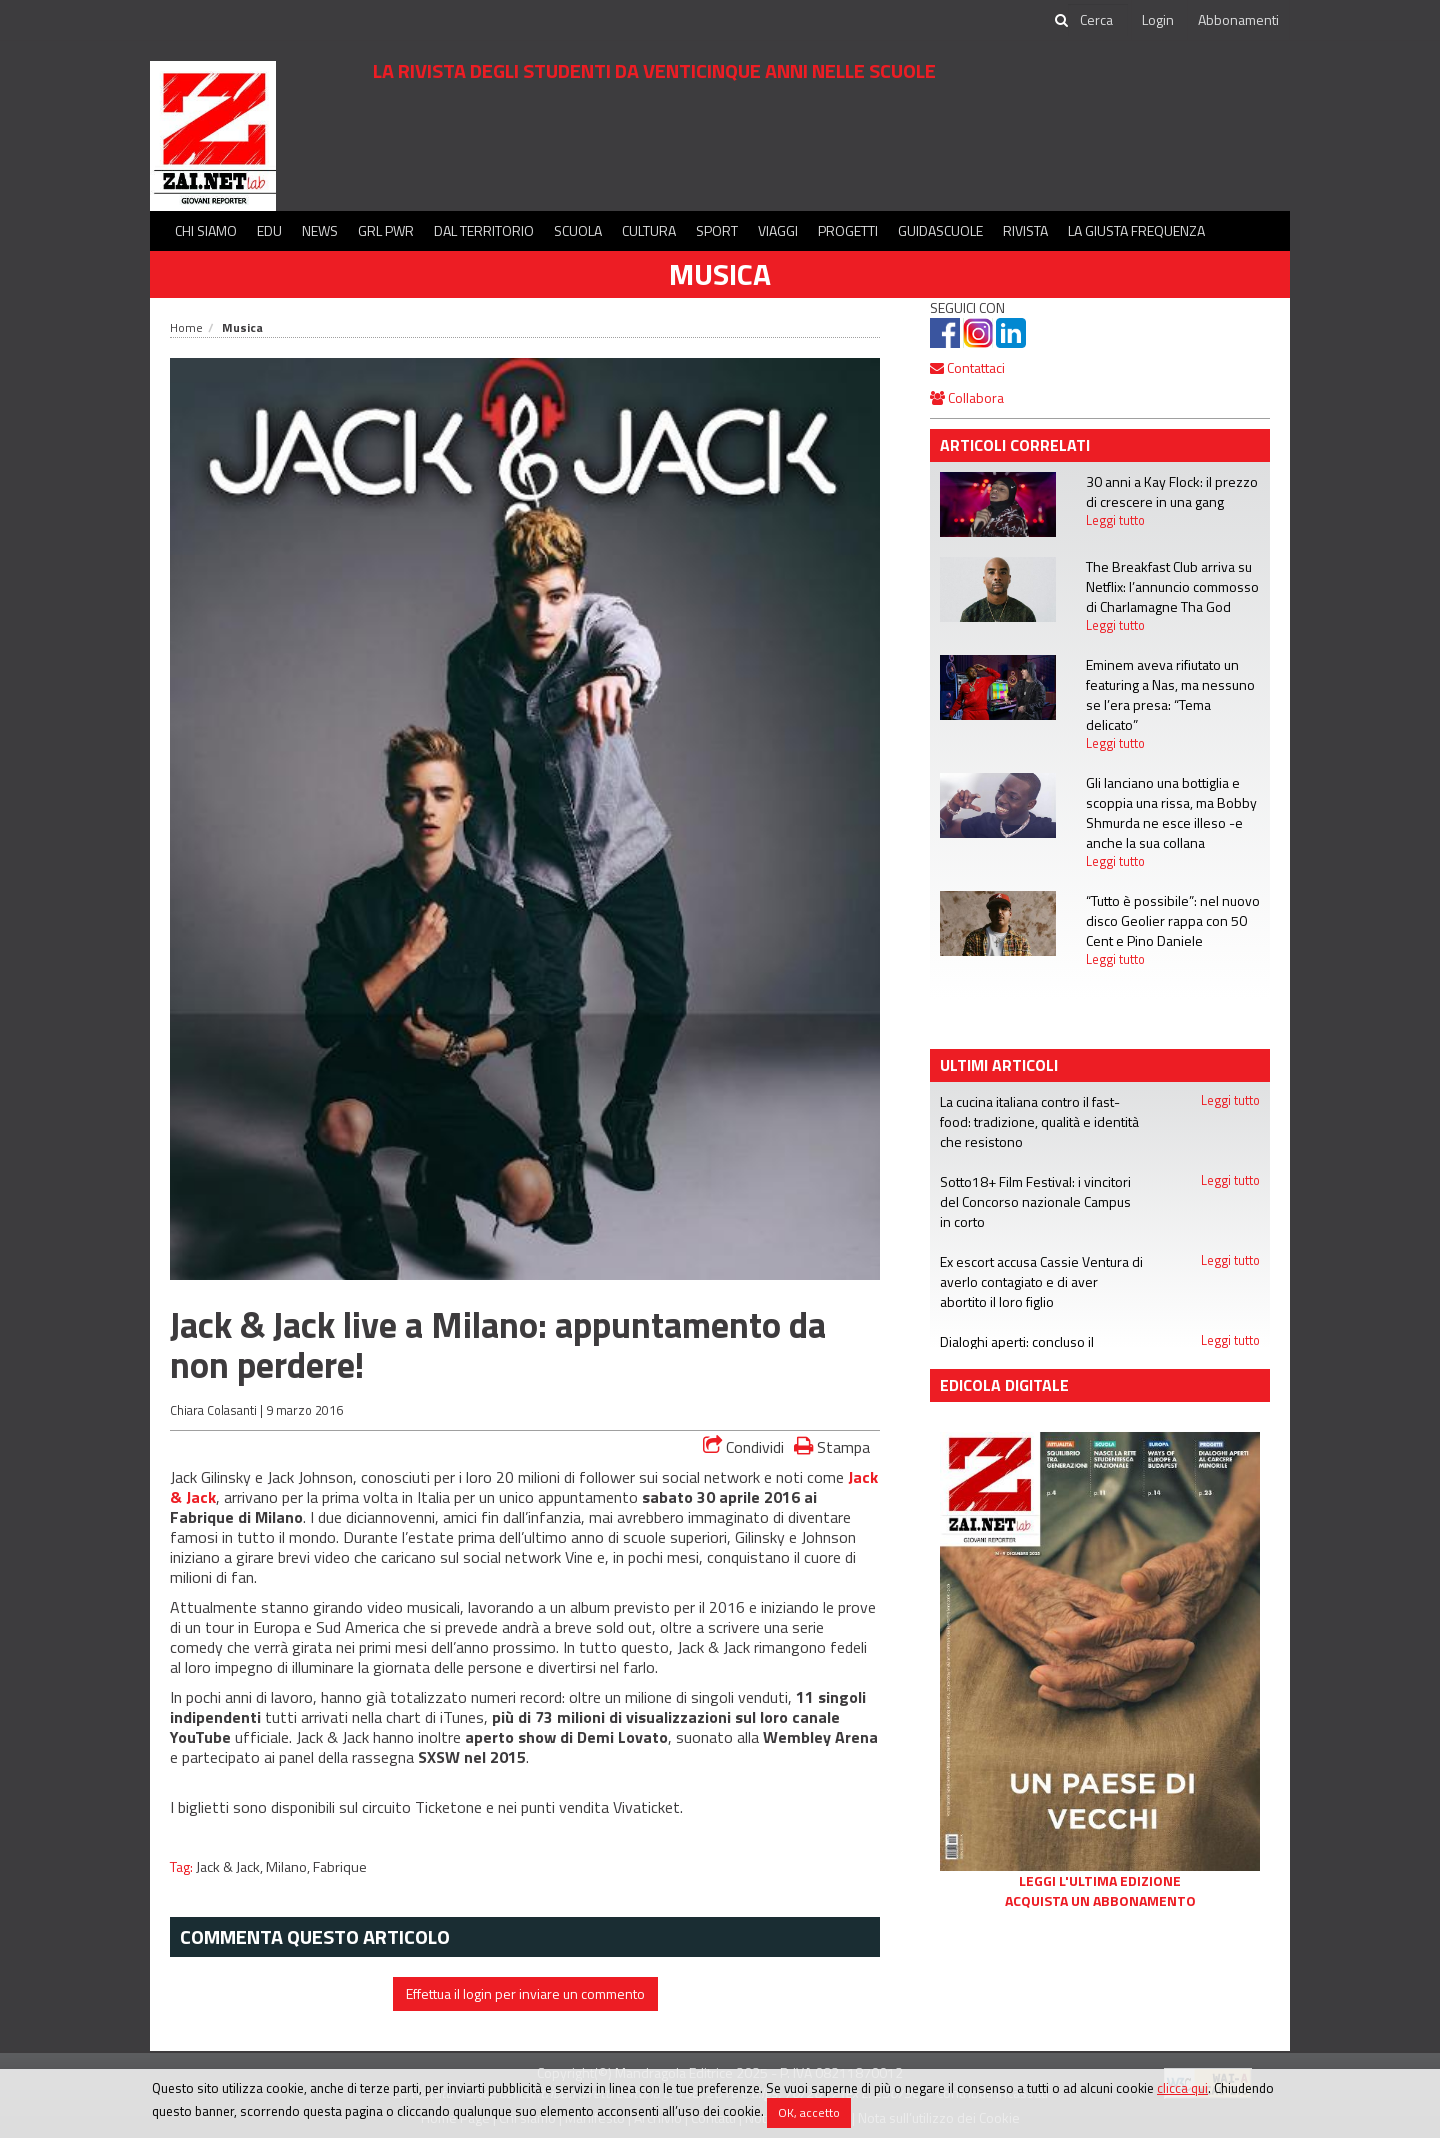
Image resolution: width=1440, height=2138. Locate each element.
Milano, (289, 1867)
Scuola (578, 230)
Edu (269, 230)
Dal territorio (484, 230)
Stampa (832, 1446)
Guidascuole (940, 230)
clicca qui (1182, 2088)
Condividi (743, 1447)
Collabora (967, 397)
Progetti (848, 230)
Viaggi (778, 230)
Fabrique (340, 1867)
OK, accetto (809, 2112)
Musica (720, 274)
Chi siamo (206, 230)
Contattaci (967, 367)
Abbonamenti (1238, 19)
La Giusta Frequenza (1136, 230)
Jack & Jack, (231, 1867)
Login (1158, 19)
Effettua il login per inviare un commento (525, 1993)
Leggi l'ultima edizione (1100, 1881)
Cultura (649, 230)
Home (186, 327)
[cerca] (1098, 20)
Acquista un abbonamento (1100, 1901)
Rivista (1025, 230)
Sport (717, 230)
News (320, 230)
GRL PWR (386, 230)
